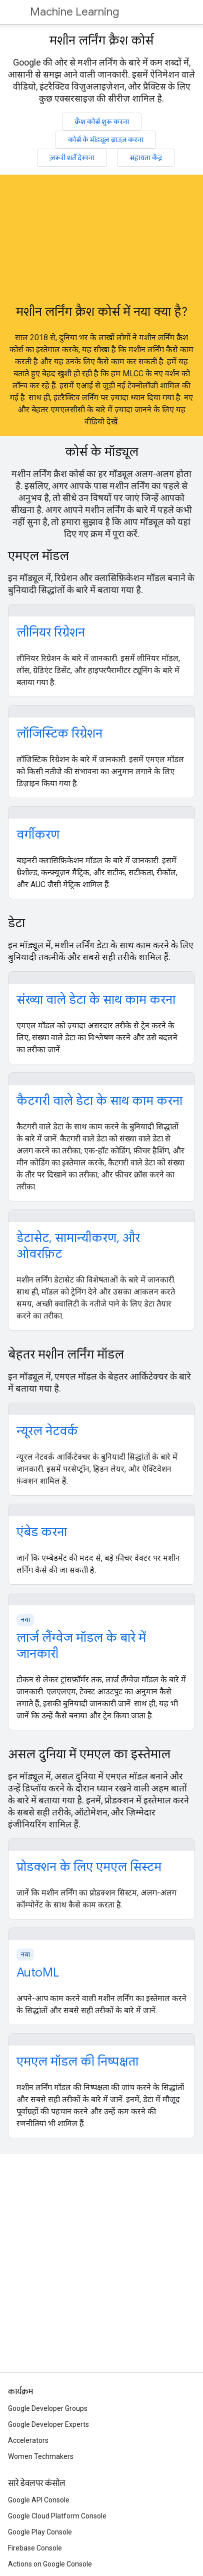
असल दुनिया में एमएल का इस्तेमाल (89, 1754)
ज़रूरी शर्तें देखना (72, 157)
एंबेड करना (41, 1532)
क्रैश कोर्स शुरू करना (101, 121)
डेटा (16, 923)
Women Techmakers (41, 2456)
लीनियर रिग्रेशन (50, 632)
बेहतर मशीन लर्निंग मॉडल (66, 1354)
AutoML (37, 1972)
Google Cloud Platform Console (57, 2516)
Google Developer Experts (48, 2424)
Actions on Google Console (50, 2564)
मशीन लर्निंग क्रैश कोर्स (102, 40)
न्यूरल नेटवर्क (47, 1431)
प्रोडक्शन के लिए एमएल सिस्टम (89, 1866)
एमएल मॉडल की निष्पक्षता (77, 2061)
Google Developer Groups (48, 2408)
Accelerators (28, 2440)
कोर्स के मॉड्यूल (101, 451)
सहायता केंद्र (146, 157)
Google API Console (39, 2500)
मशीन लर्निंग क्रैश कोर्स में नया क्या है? (102, 311)
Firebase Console (35, 2548)
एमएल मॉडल (38, 555)
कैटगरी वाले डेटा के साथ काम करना (99, 1100)
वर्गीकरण (38, 834)
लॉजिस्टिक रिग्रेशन (59, 733)
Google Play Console (40, 2532)
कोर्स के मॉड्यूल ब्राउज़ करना (106, 139)
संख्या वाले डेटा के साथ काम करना (96, 999)
